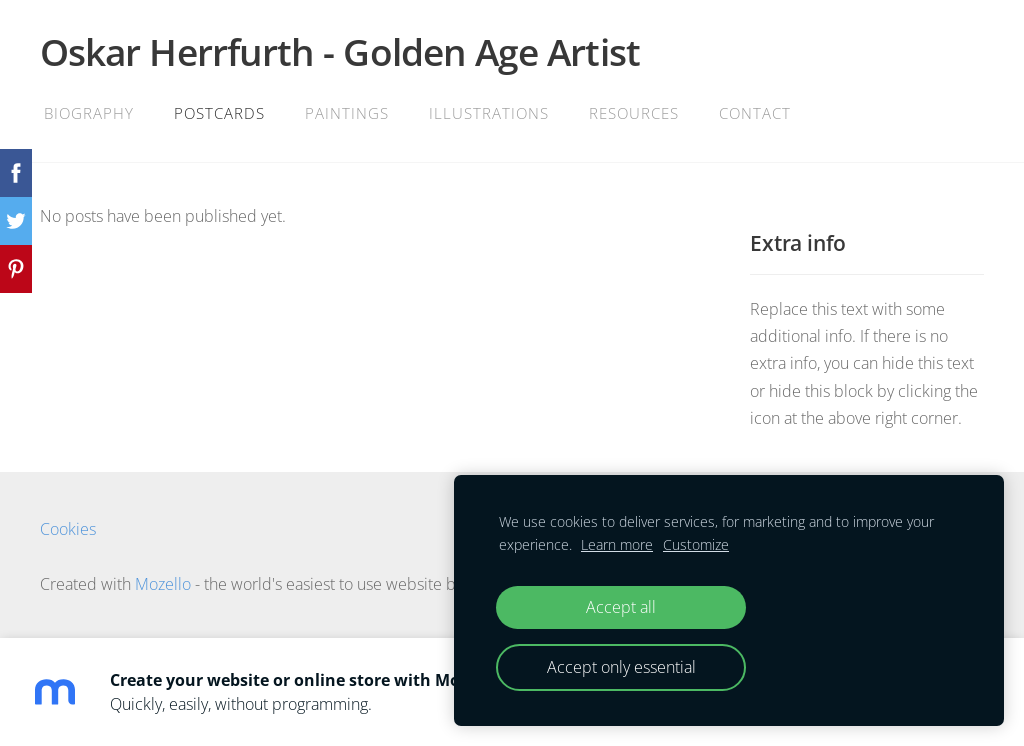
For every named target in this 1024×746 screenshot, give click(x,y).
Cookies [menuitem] (68, 529)
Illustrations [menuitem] (489, 113)
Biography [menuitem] (89, 113)
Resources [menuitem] (634, 113)
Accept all (621, 607)
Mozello (163, 584)
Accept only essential (621, 667)
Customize (696, 544)
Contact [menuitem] (755, 113)
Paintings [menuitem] (347, 113)
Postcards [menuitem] (219, 113)
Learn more (617, 544)
